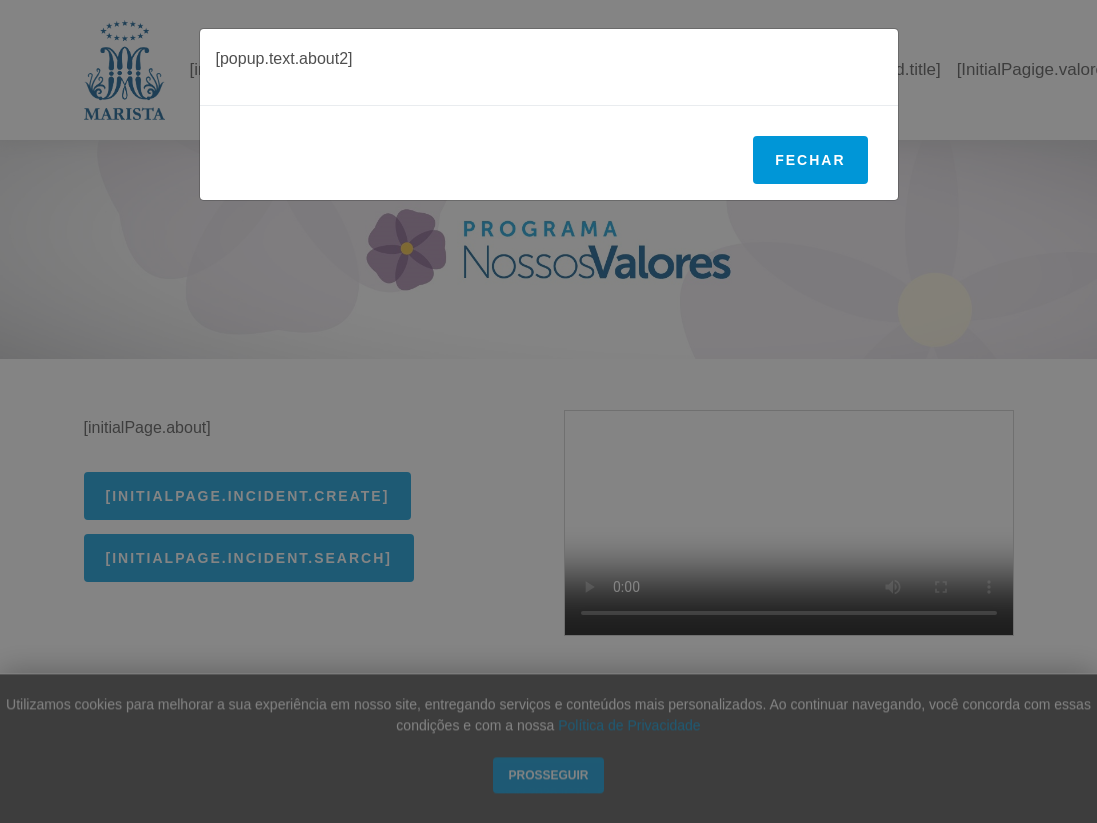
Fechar (810, 160)
